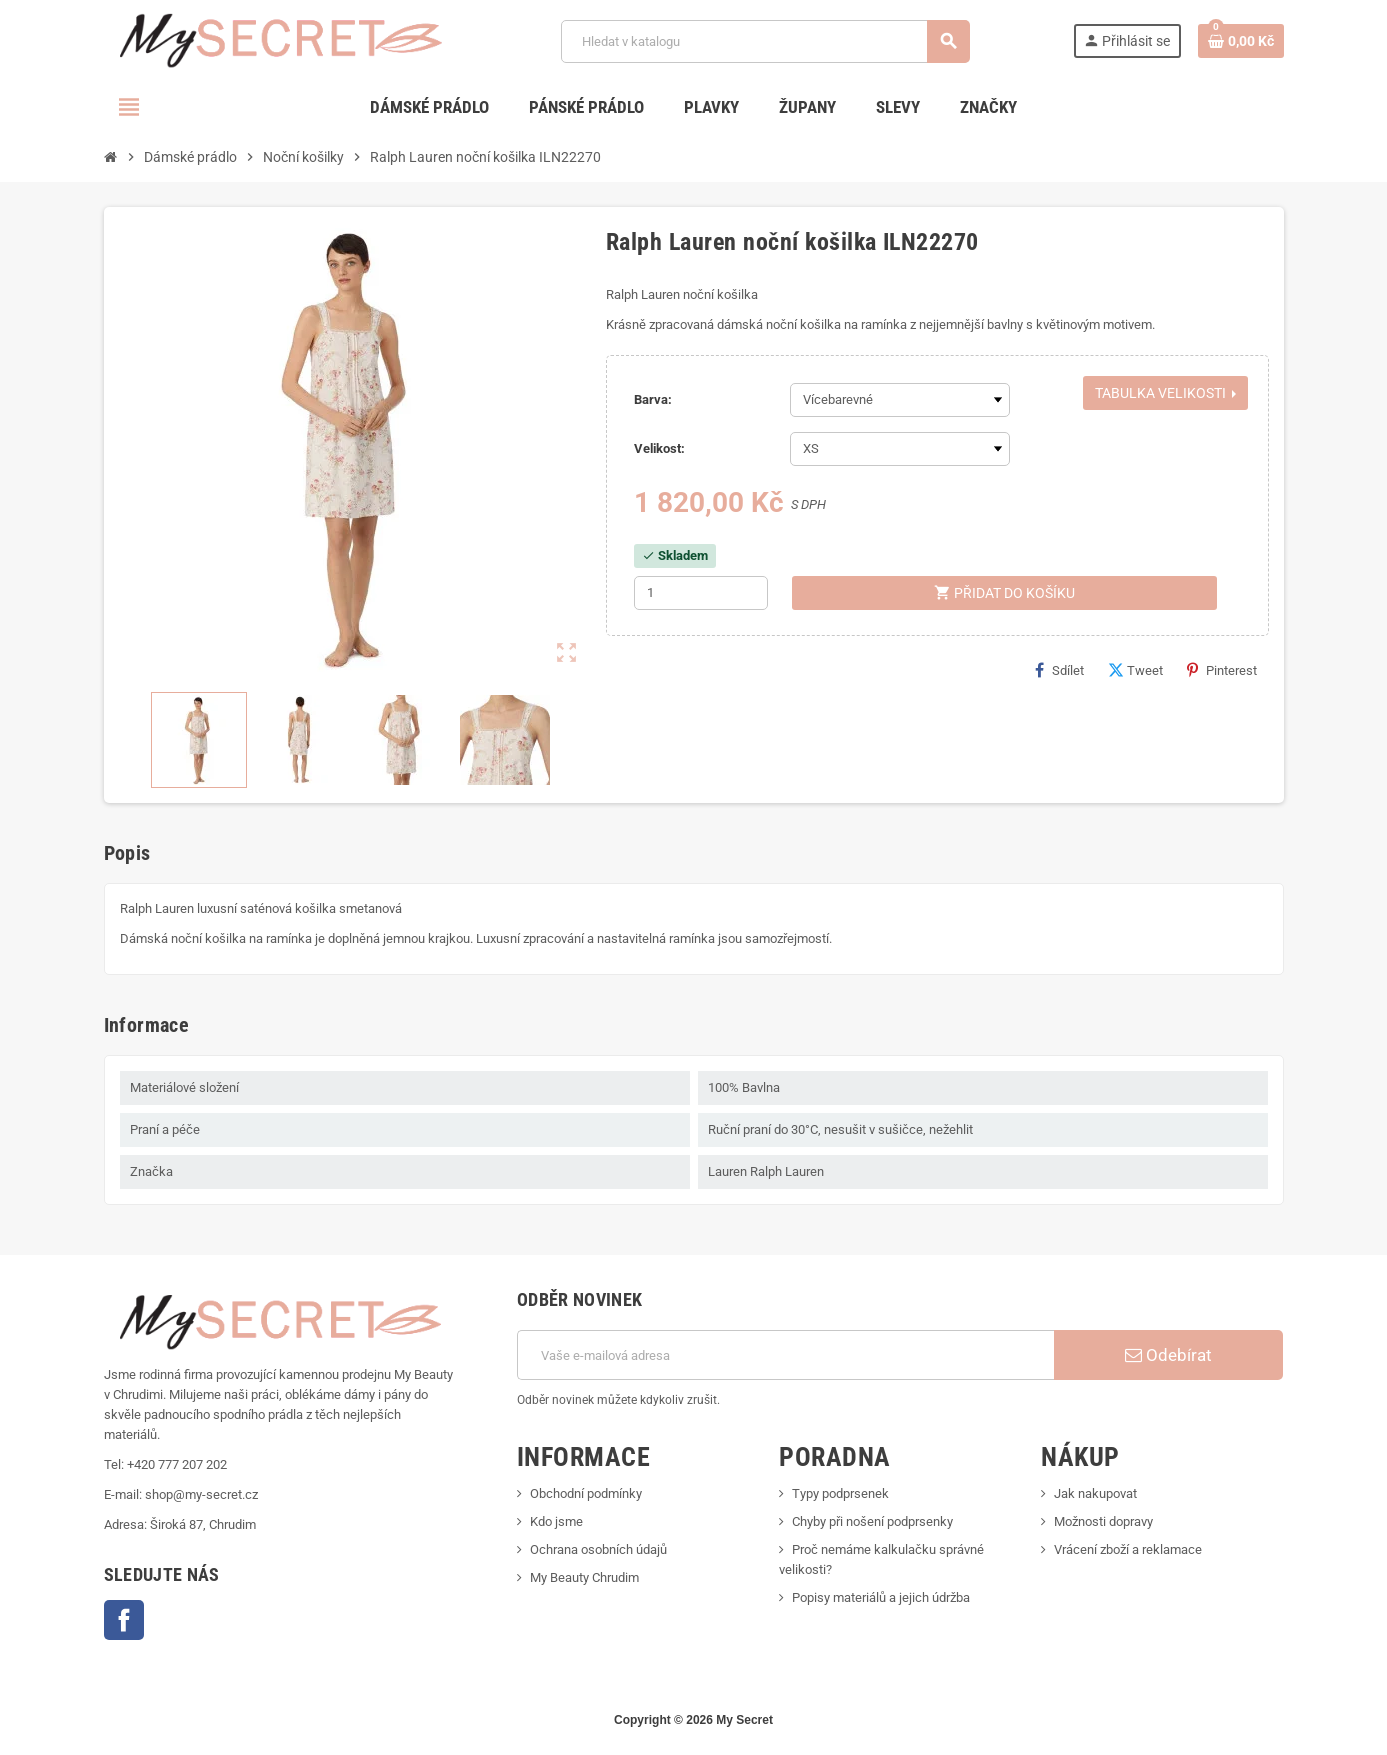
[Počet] (701, 593)
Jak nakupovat (1095, 1493)
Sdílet (1059, 670)
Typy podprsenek (840, 1493)
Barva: (653, 399)
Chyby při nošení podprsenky (872, 1521)
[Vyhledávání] (765, 41)
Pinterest (1222, 670)
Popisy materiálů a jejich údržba (881, 1597)
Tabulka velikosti (1165, 393)
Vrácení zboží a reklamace (1128, 1549)
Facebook (124, 1620)
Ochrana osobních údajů (598, 1549)
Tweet (1135, 670)
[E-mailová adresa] (785, 1355)
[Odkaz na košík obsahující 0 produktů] (1241, 41)
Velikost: (659, 448)
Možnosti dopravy (1103, 1521)
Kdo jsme (556, 1521)
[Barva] (900, 400)
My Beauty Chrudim (584, 1577)
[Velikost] (900, 449)
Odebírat (1168, 1355)
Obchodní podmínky (586, 1493)
